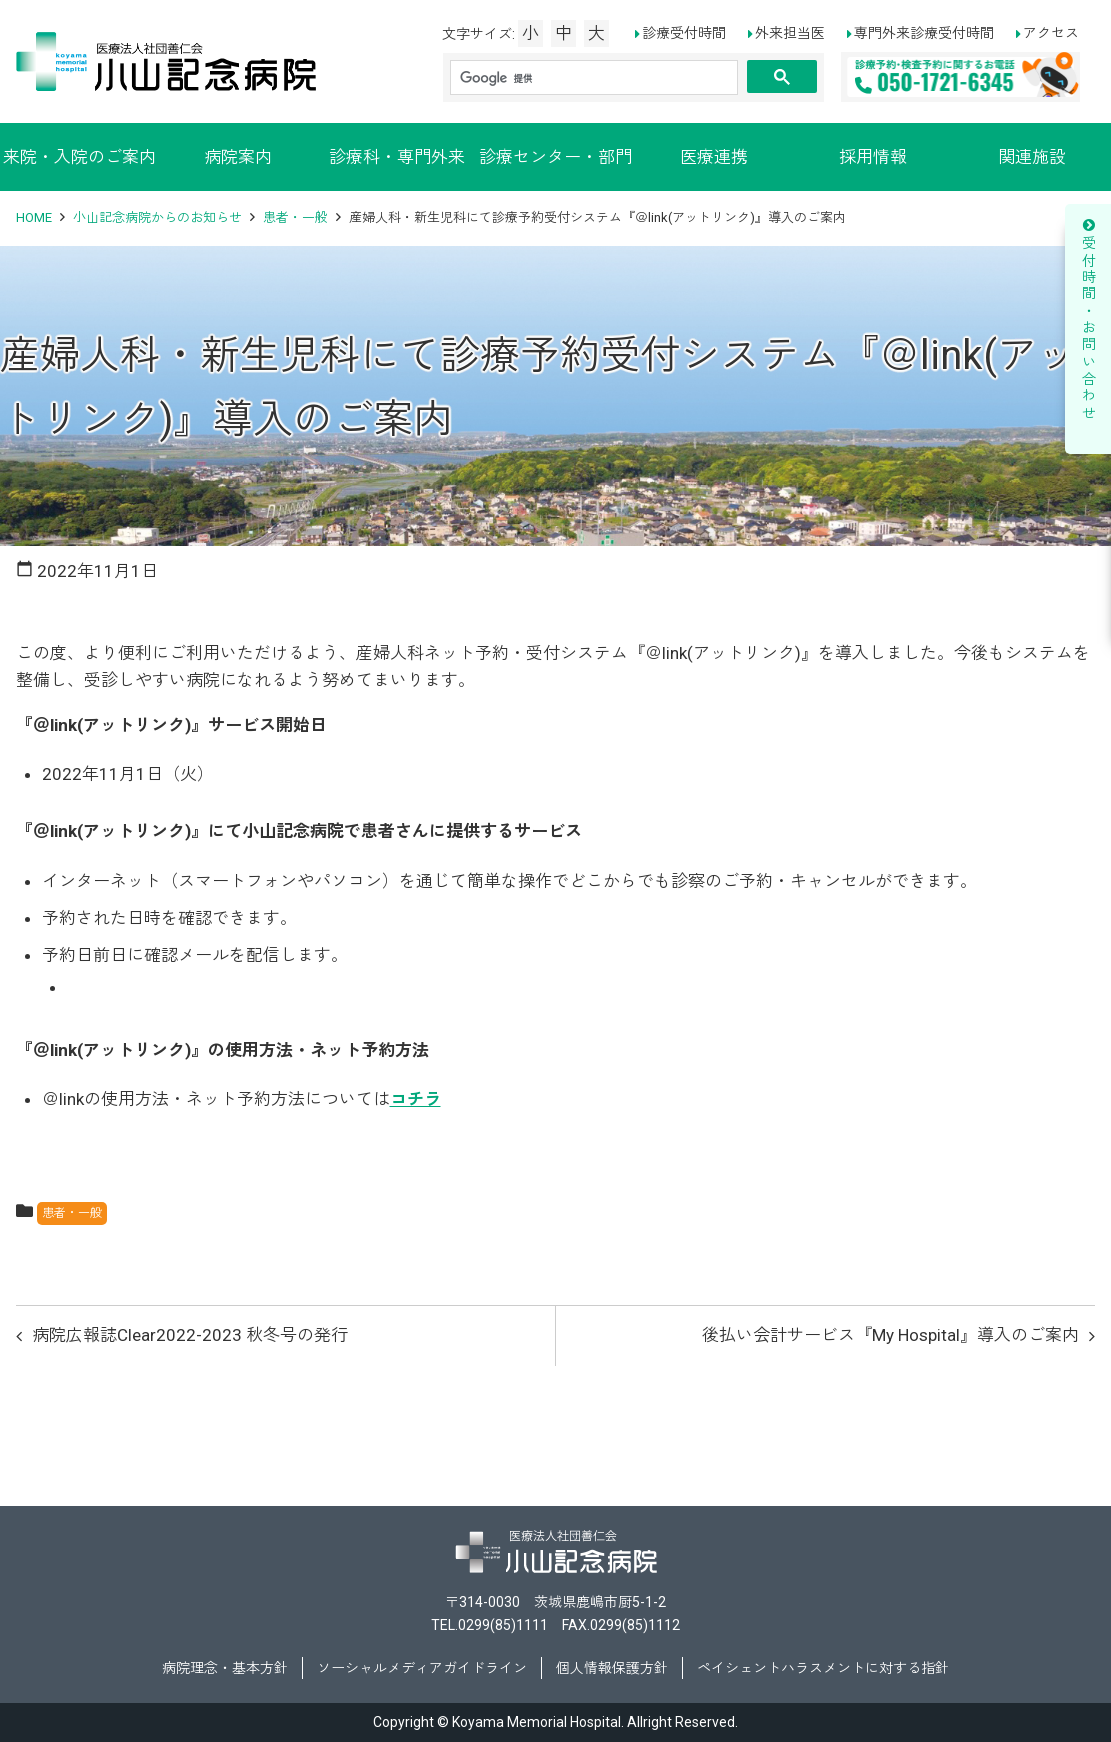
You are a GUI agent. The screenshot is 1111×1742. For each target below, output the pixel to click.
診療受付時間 (684, 33)
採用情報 (873, 157)
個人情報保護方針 (612, 1668)
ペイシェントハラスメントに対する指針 (823, 1668)
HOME (34, 217)
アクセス (1051, 33)
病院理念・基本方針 (225, 1668)
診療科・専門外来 (397, 157)
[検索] (594, 78)
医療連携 (714, 157)
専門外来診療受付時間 (924, 33)
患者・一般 (295, 217)
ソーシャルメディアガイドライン (422, 1668)
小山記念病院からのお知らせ (157, 217)
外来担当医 (790, 33)
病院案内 (238, 157)
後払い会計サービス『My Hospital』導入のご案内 (890, 1335)
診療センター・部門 (555, 157)
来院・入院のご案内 (79, 157)
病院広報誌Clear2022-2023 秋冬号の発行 (190, 1335)
